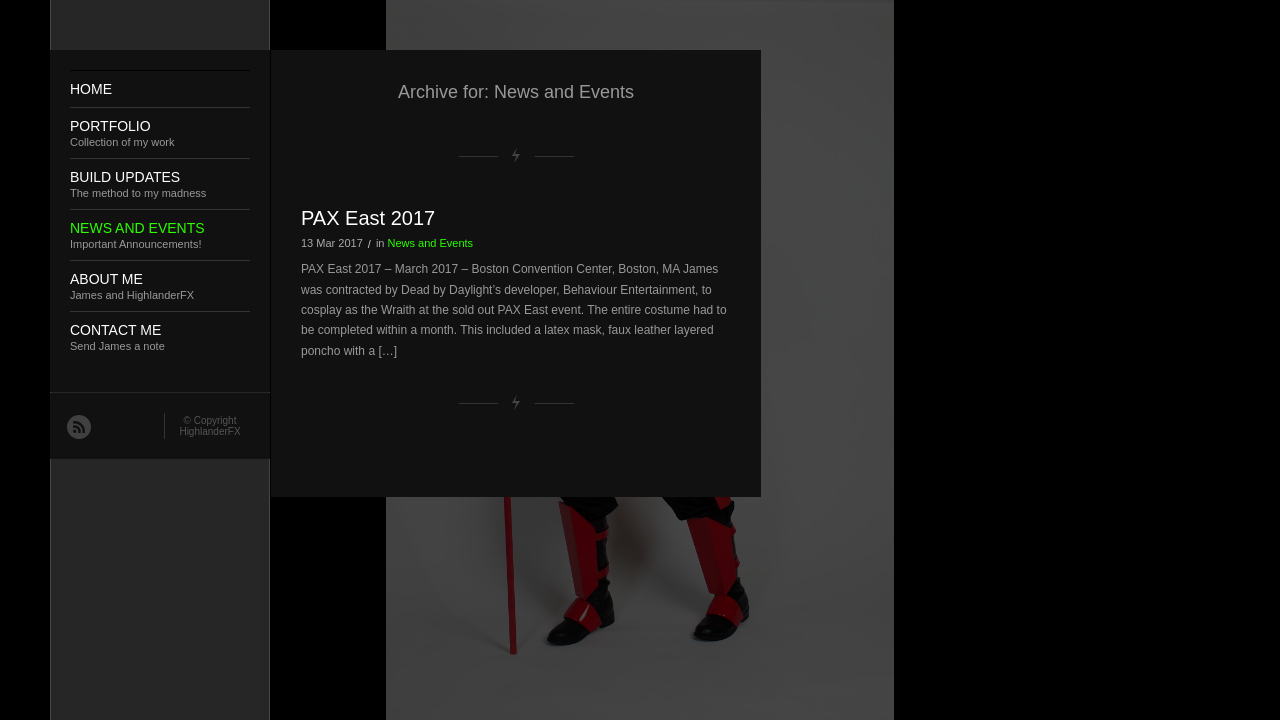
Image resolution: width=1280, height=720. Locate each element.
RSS (78, 426)
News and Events (431, 243)
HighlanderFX (209, 431)
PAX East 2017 (368, 218)
